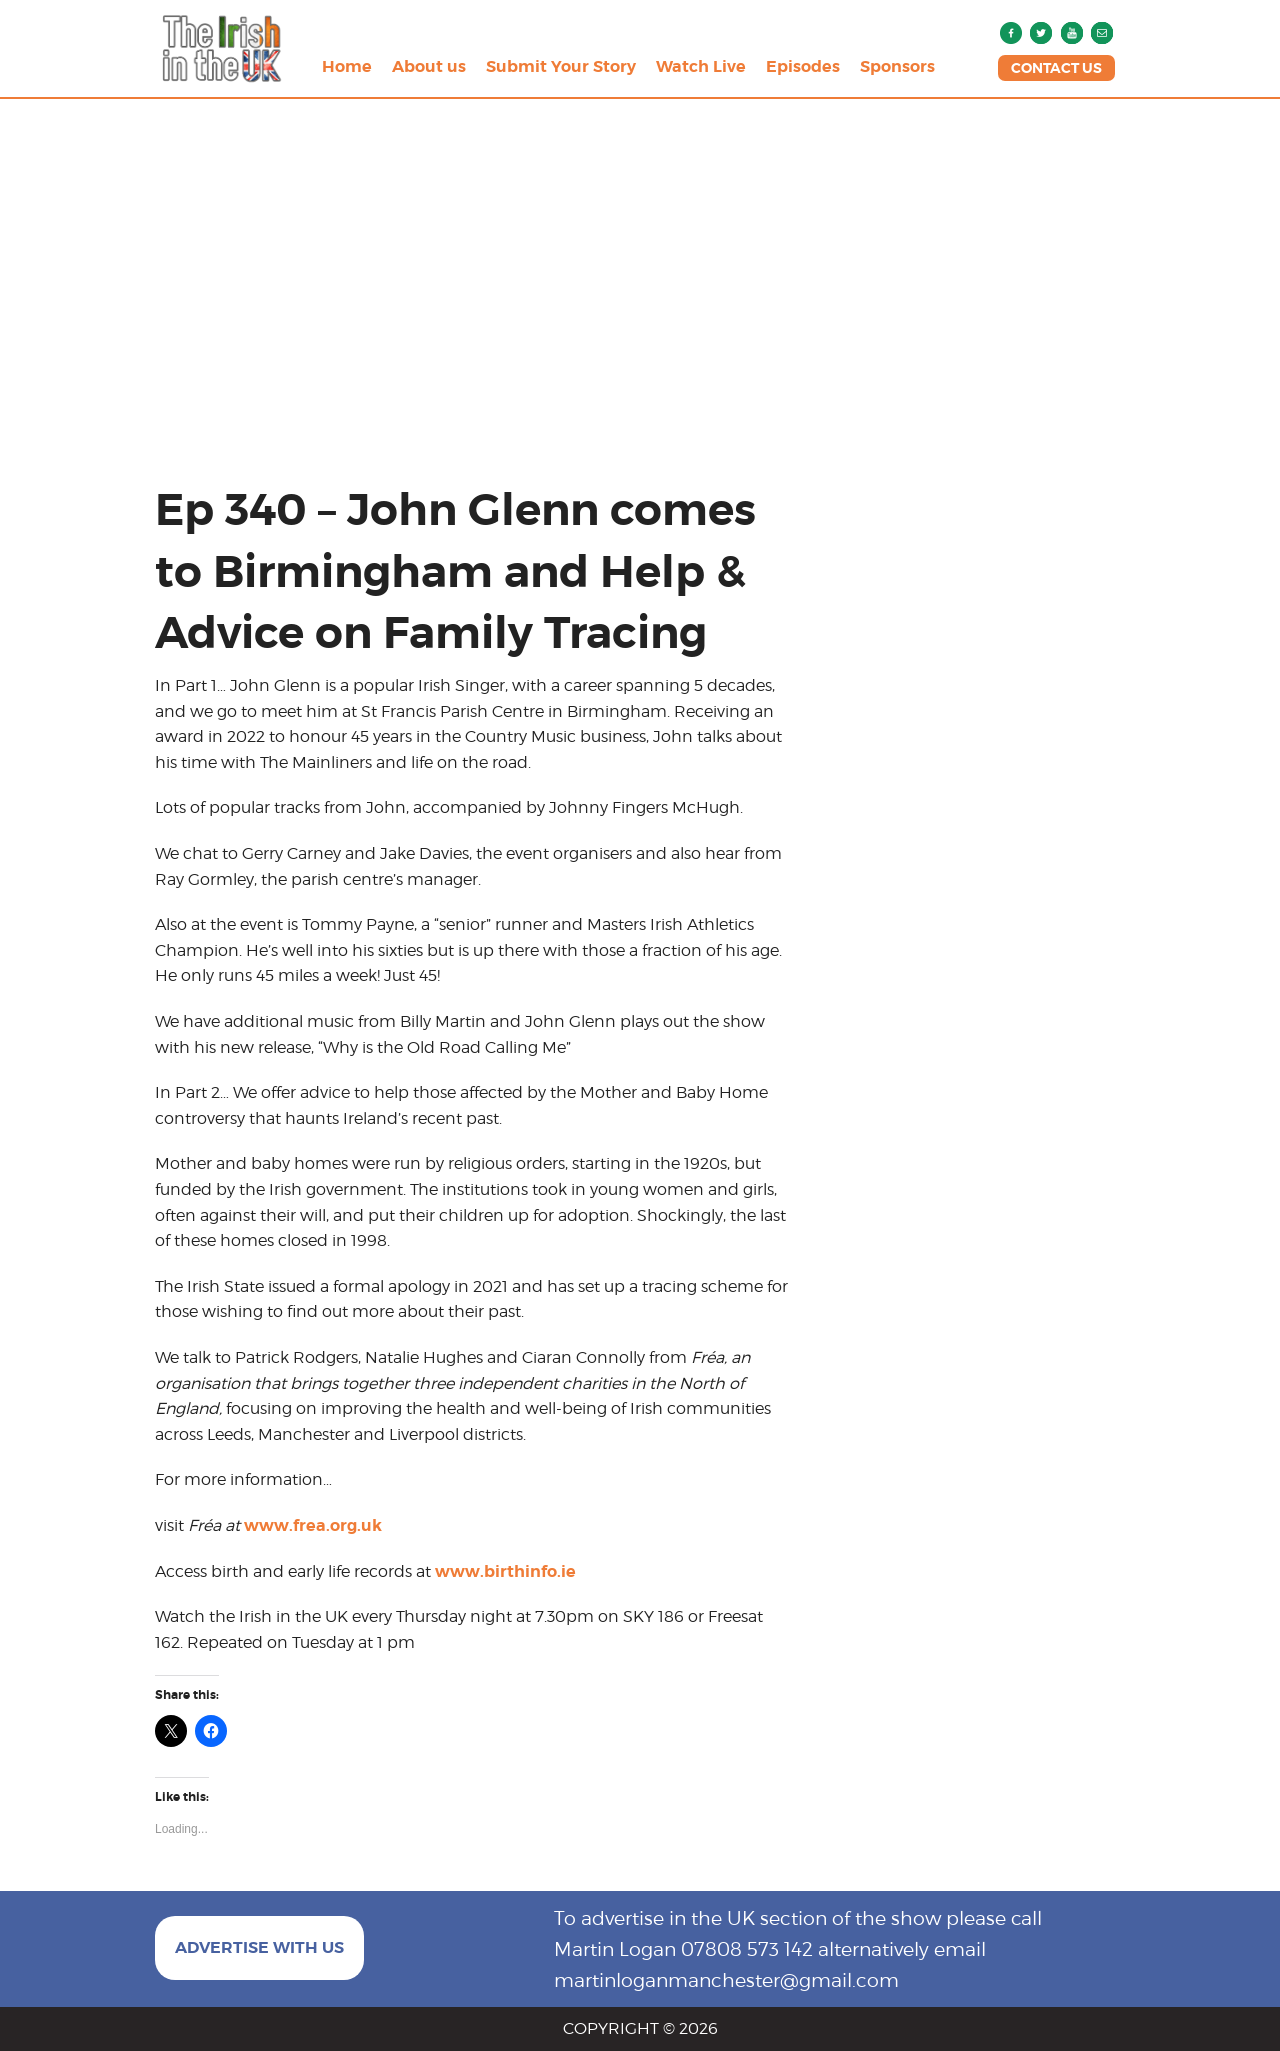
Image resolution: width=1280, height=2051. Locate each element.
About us (429, 66)
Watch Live (701, 66)
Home (347, 66)
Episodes (803, 66)
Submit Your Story (561, 66)
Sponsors (897, 66)
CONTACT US (1056, 68)
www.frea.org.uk (313, 1525)
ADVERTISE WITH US (259, 1947)
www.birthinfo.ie (505, 1571)
